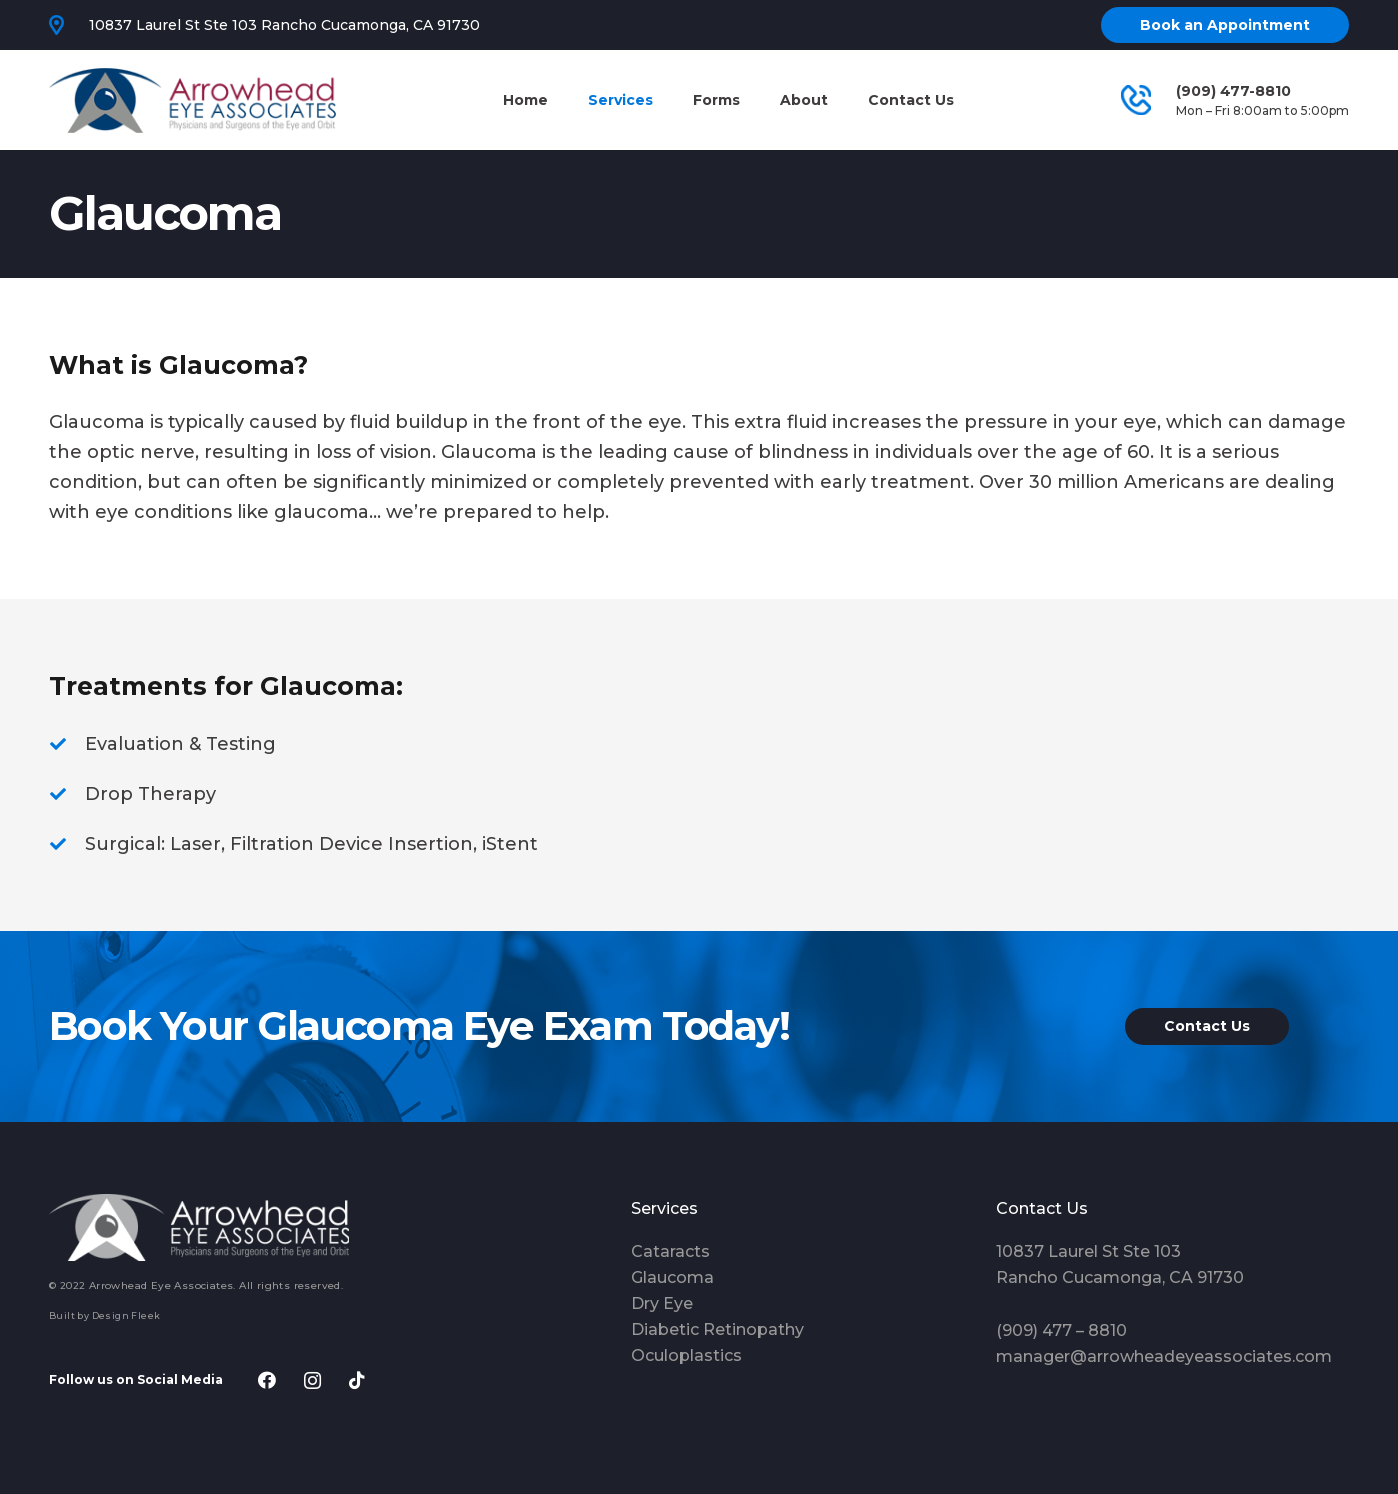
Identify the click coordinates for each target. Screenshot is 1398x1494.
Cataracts (670, 1251)
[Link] (192, 100)
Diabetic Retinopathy (717, 1329)
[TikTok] (357, 1380)
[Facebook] (267, 1380)
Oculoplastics (686, 1355)
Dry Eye (662, 1303)
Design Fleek (126, 1315)
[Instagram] (312, 1380)
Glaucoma (672, 1277)
